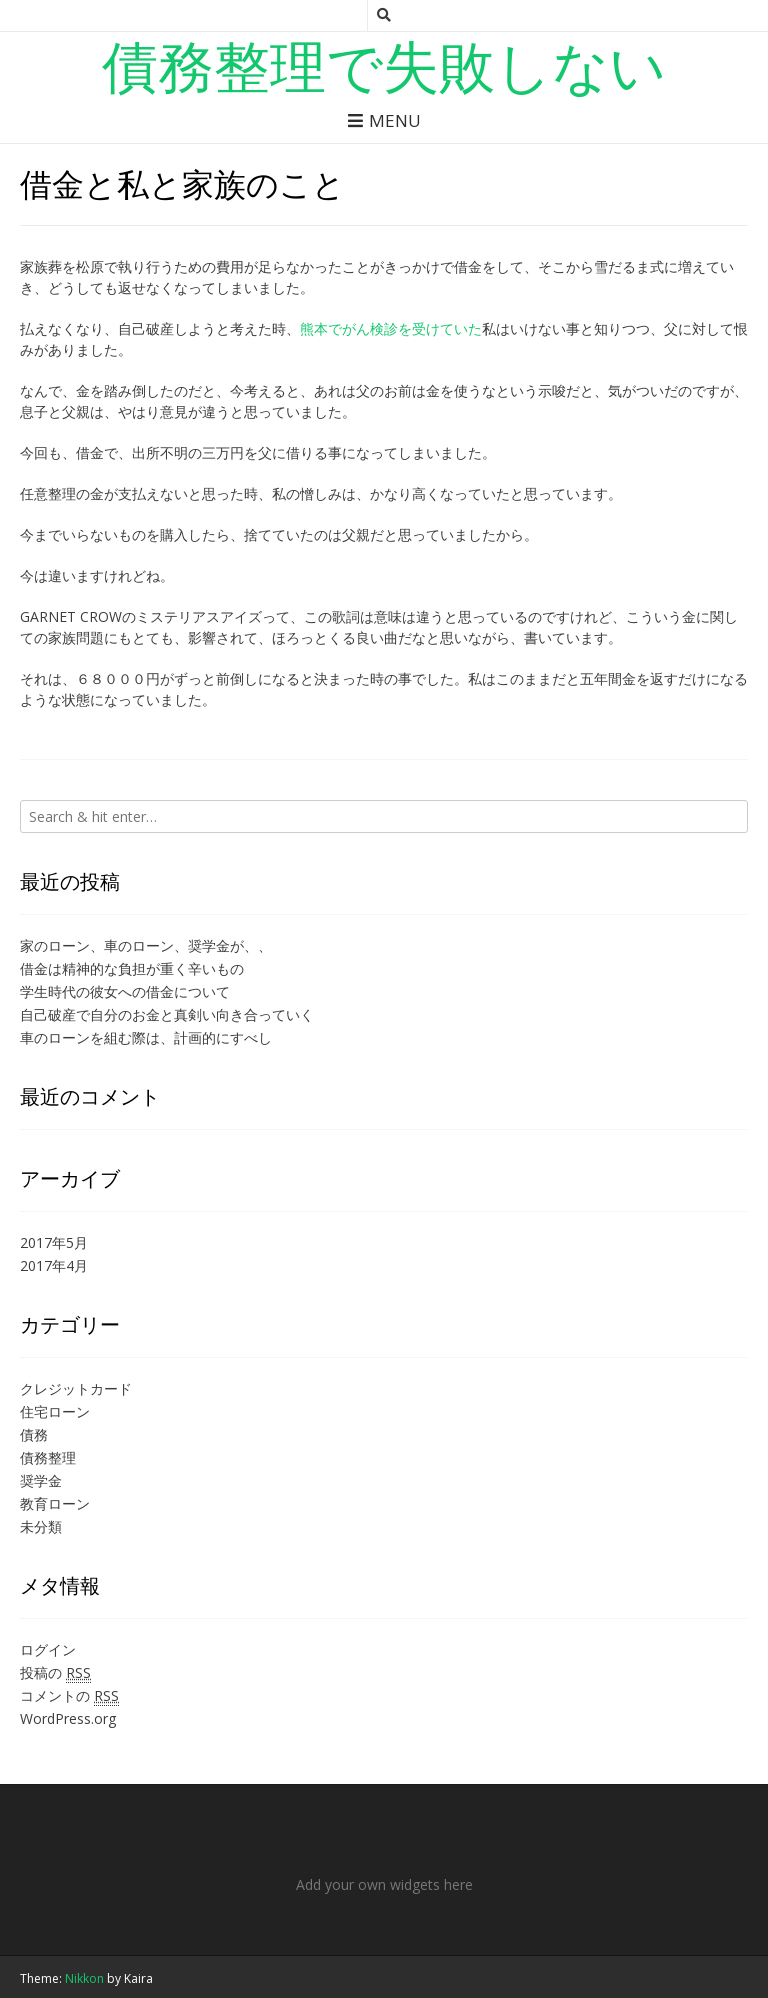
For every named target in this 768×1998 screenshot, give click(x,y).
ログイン (48, 1649)
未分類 (41, 1526)
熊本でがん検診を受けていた (391, 328)
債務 (34, 1434)
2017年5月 (54, 1242)
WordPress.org (68, 1718)
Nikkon (84, 1978)
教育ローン (55, 1503)
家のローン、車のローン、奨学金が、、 (146, 945)
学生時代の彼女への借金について (125, 991)
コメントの (69, 1696)
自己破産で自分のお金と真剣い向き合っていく (167, 1014)
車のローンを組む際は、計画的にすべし (146, 1037)
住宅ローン (55, 1411)
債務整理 (48, 1457)
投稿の (55, 1673)
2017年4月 (54, 1265)
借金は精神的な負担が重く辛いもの (132, 968)
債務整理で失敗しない (384, 65)
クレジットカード (76, 1388)
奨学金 (41, 1480)
